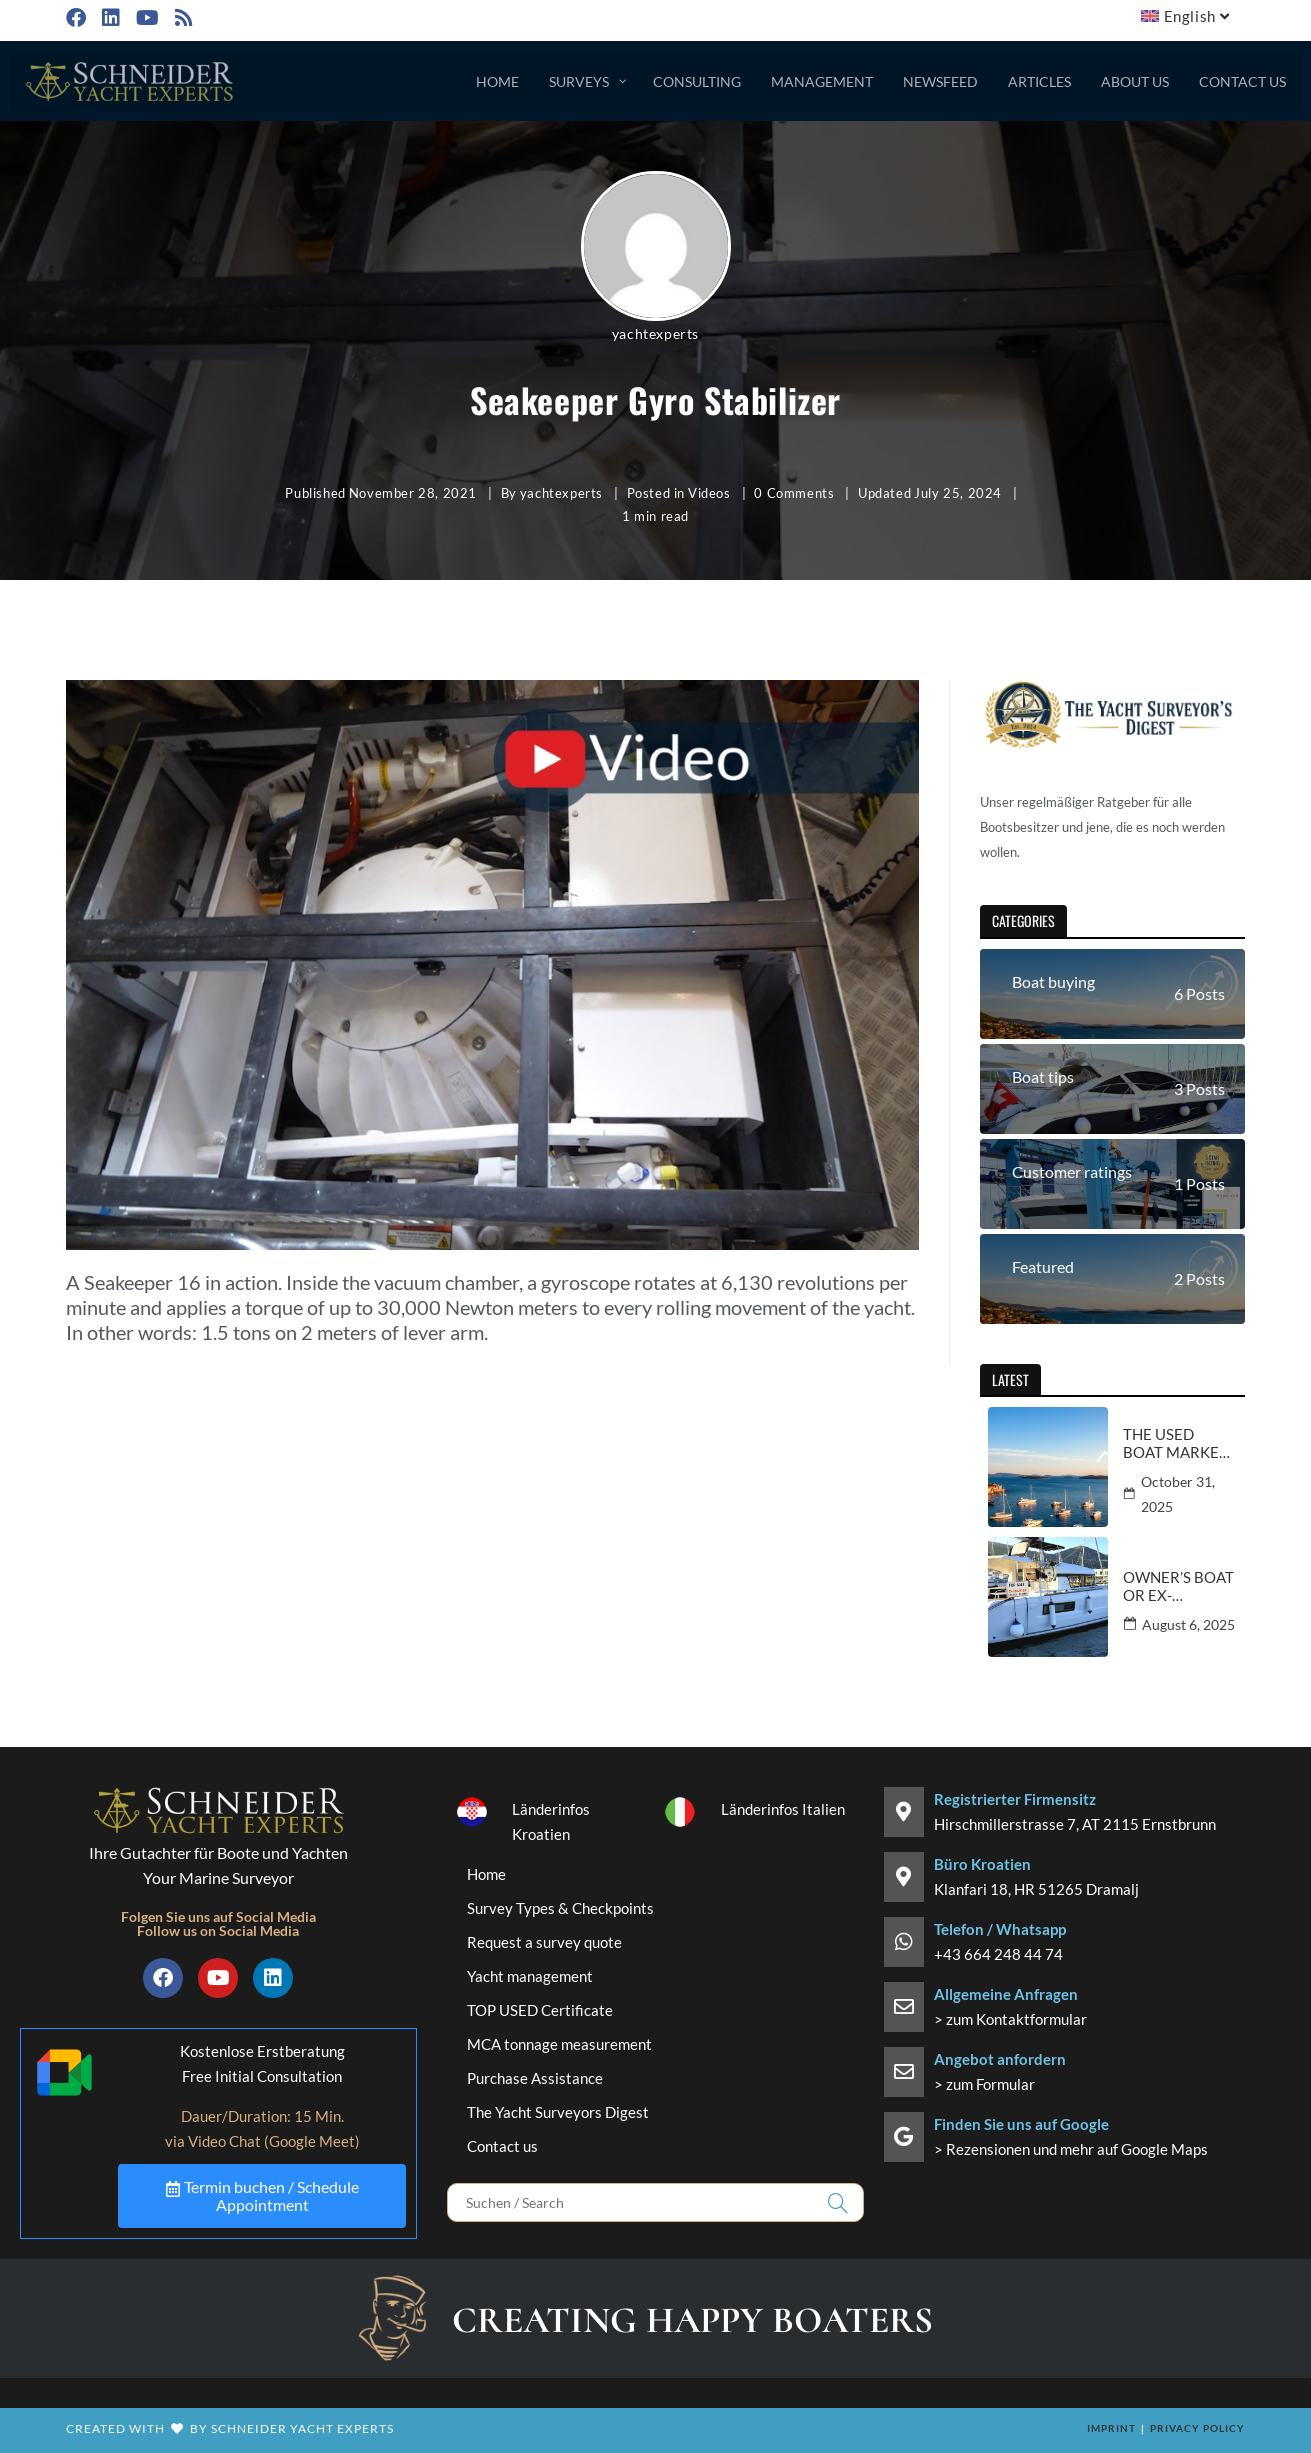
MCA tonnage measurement (559, 2044)
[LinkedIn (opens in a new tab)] (109, 17)
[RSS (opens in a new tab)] (182, 17)
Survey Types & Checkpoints (560, 1908)
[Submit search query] (839, 2202)
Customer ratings (1072, 1171)
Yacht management (530, 1976)
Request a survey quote (544, 1942)
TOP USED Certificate (540, 2010)
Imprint (1111, 2428)
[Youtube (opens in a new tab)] (145, 17)
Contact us (502, 2146)
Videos (709, 493)
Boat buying (1053, 981)
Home (486, 1874)
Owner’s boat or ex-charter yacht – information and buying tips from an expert (1178, 1586)
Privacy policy (1197, 2428)
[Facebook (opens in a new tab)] (79, 17)
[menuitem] (1187, 16)
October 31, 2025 (1178, 1494)
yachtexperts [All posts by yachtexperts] (655, 333)
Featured (1043, 1266)
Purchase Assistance (535, 2078)
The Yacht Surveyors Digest (558, 2112)
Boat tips (1043, 1076)
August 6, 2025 (1188, 1624)
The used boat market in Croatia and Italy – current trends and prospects (1175, 1443)
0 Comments (794, 493)
